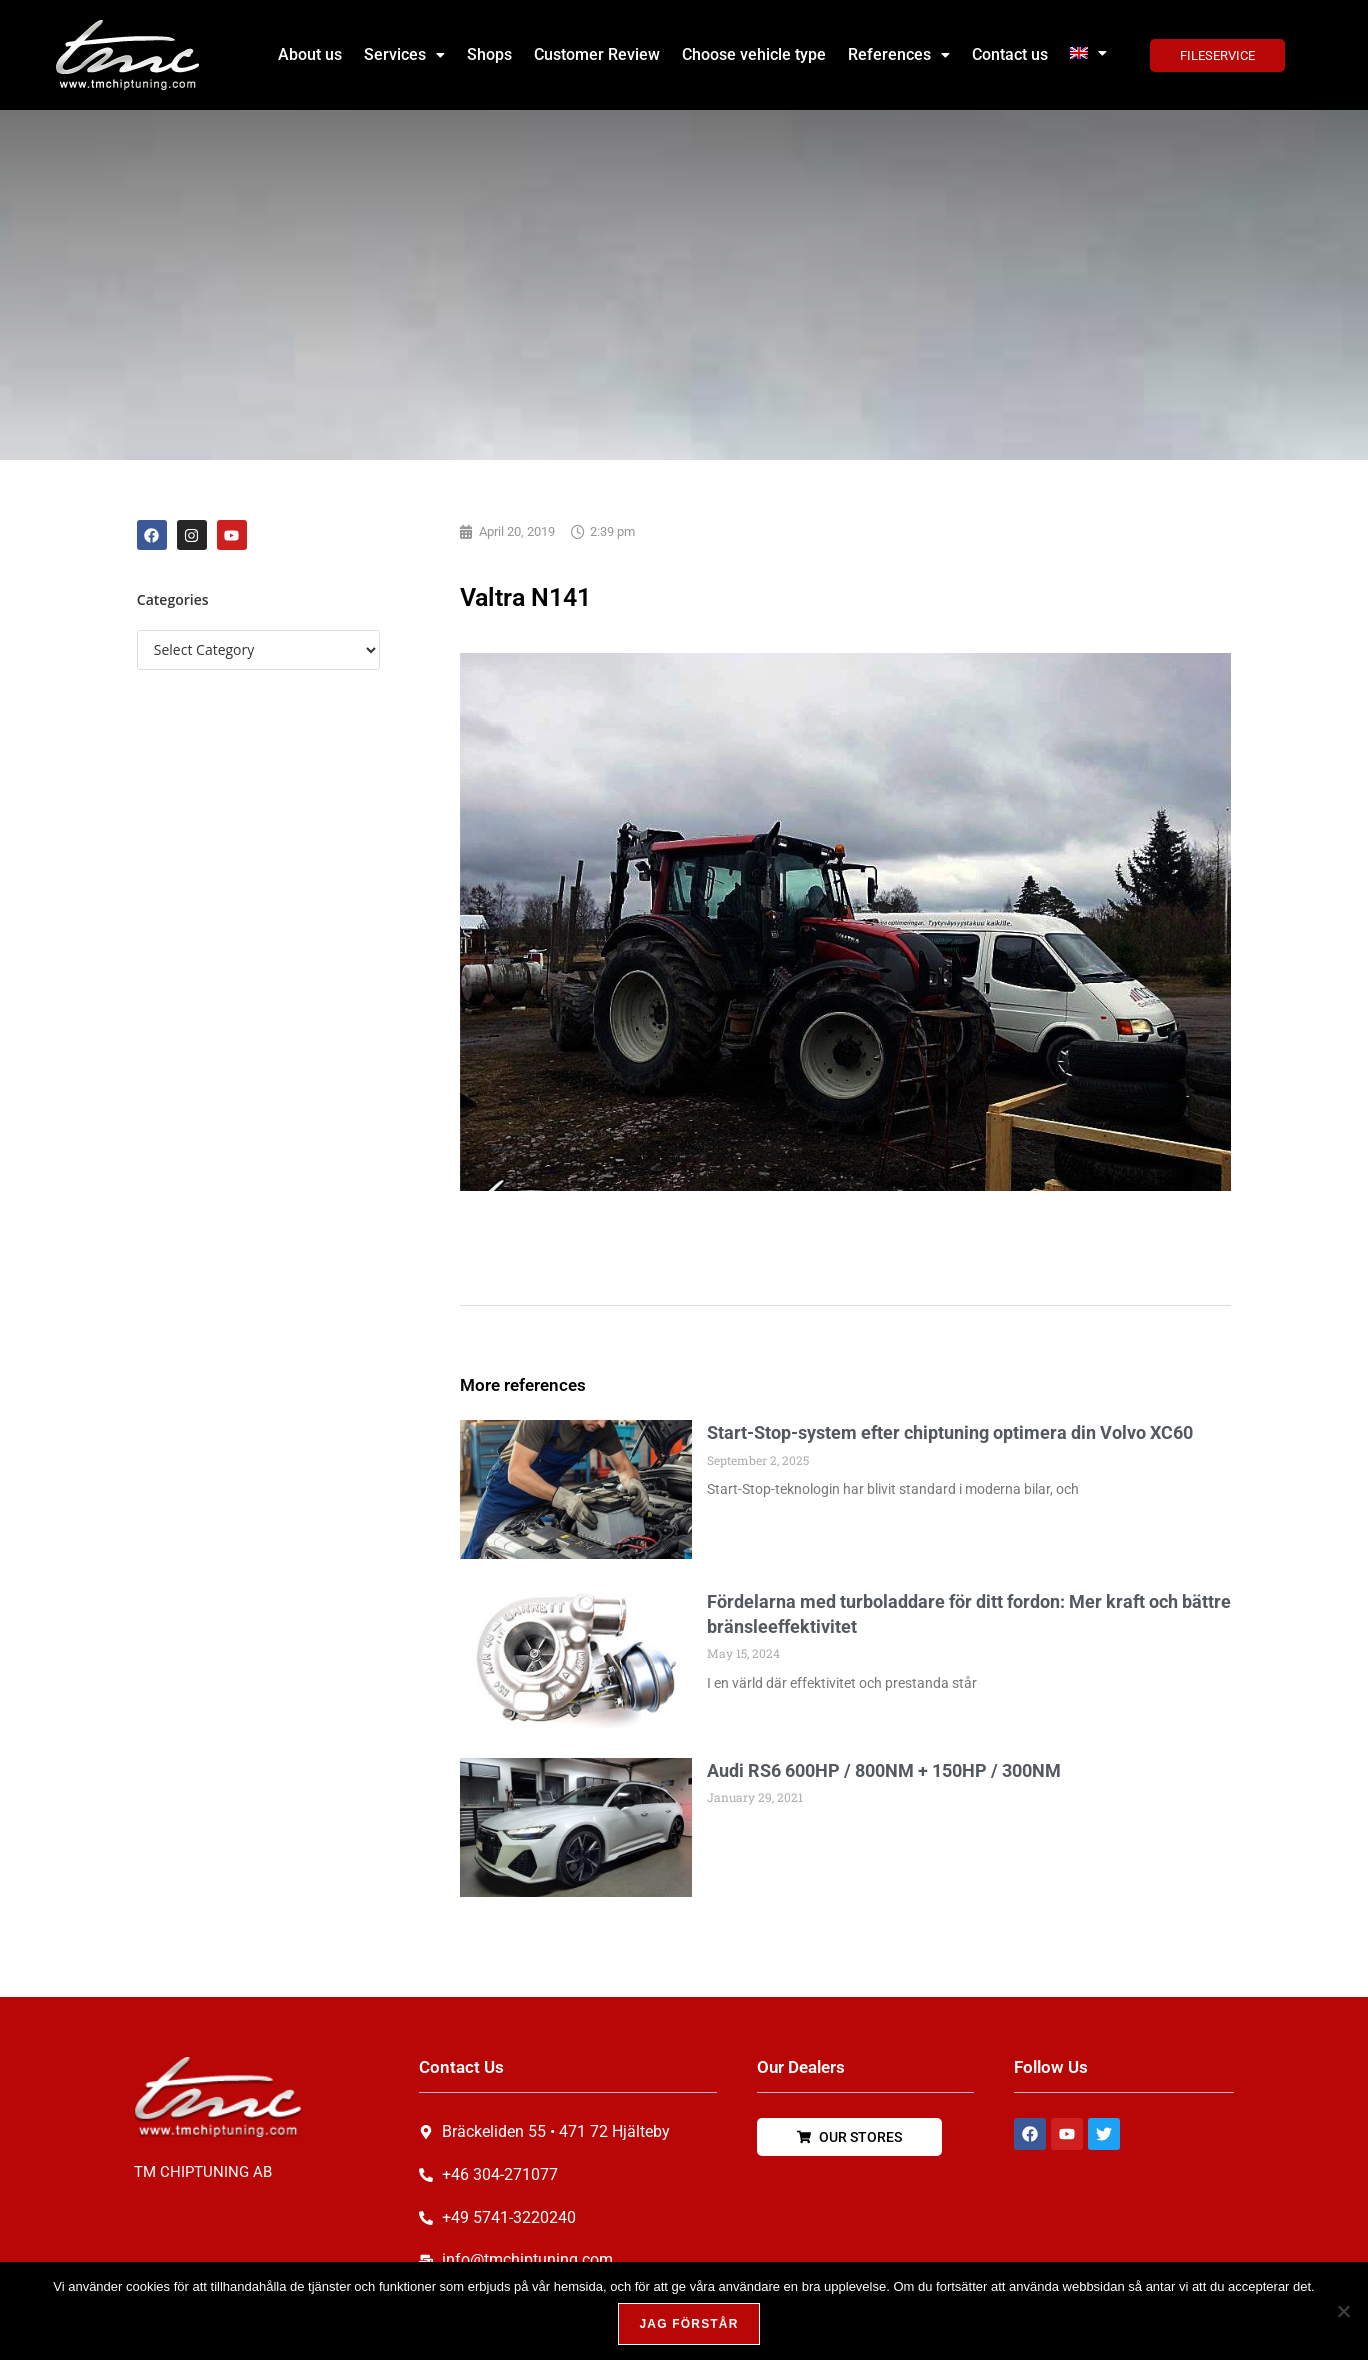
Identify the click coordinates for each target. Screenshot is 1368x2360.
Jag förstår (688, 2324)
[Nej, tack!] (1343, 2311)
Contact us (1010, 54)
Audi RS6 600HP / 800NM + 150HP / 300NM (884, 1770)
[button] (404, 55)
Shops (489, 54)
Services (404, 54)
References (899, 54)
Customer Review (597, 54)
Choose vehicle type (754, 54)
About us (310, 54)
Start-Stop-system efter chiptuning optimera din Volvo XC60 (950, 1432)
